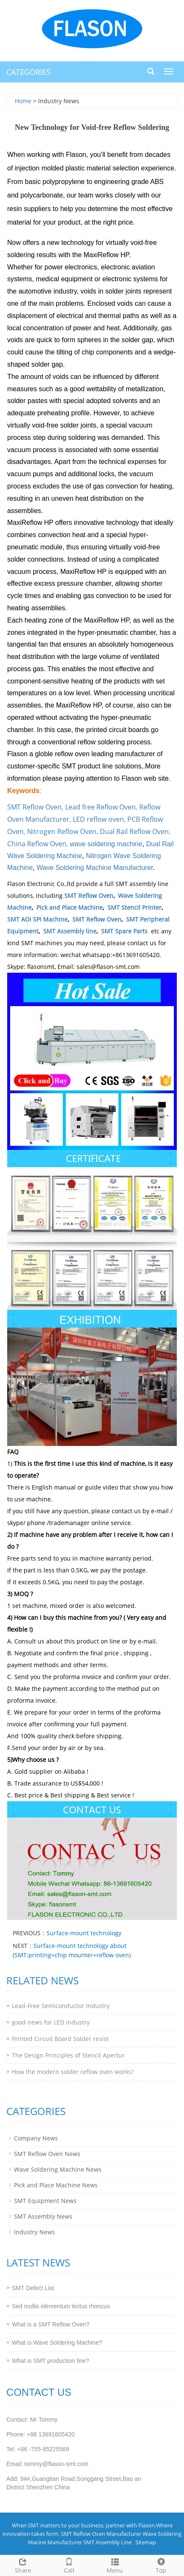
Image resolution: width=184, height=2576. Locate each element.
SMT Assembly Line (107, 2542)
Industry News (34, 2232)
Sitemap (145, 2542)
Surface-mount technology (84, 1933)
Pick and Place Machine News (56, 2185)
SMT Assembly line (69, 931)
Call (69, 2564)
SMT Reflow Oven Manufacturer (101, 2534)
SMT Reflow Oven (34, 807)
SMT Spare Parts (124, 931)
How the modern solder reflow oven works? (73, 2072)
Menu (115, 2564)
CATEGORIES (28, 72)
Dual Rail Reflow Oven (134, 831)
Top (161, 2564)
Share (23, 2564)
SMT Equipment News (45, 2201)
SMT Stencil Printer (134, 907)
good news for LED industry (51, 2022)
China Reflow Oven (36, 843)
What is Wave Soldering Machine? (57, 2342)
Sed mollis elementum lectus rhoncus (61, 2306)
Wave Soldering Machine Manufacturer (94, 867)
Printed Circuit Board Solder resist (60, 2039)
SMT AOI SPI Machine (37, 919)
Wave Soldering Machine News (58, 2169)
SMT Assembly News (43, 2216)
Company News (36, 2138)
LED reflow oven (98, 819)
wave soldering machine (106, 844)
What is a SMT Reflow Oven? (50, 2324)
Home (23, 101)
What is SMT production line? (50, 2360)
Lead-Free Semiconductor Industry (61, 2006)
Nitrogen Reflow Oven (61, 831)
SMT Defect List (33, 2288)
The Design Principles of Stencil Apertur (68, 2055)
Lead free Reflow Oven (100, 807)
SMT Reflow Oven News (47, 2154)
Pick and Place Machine (69, 907)
